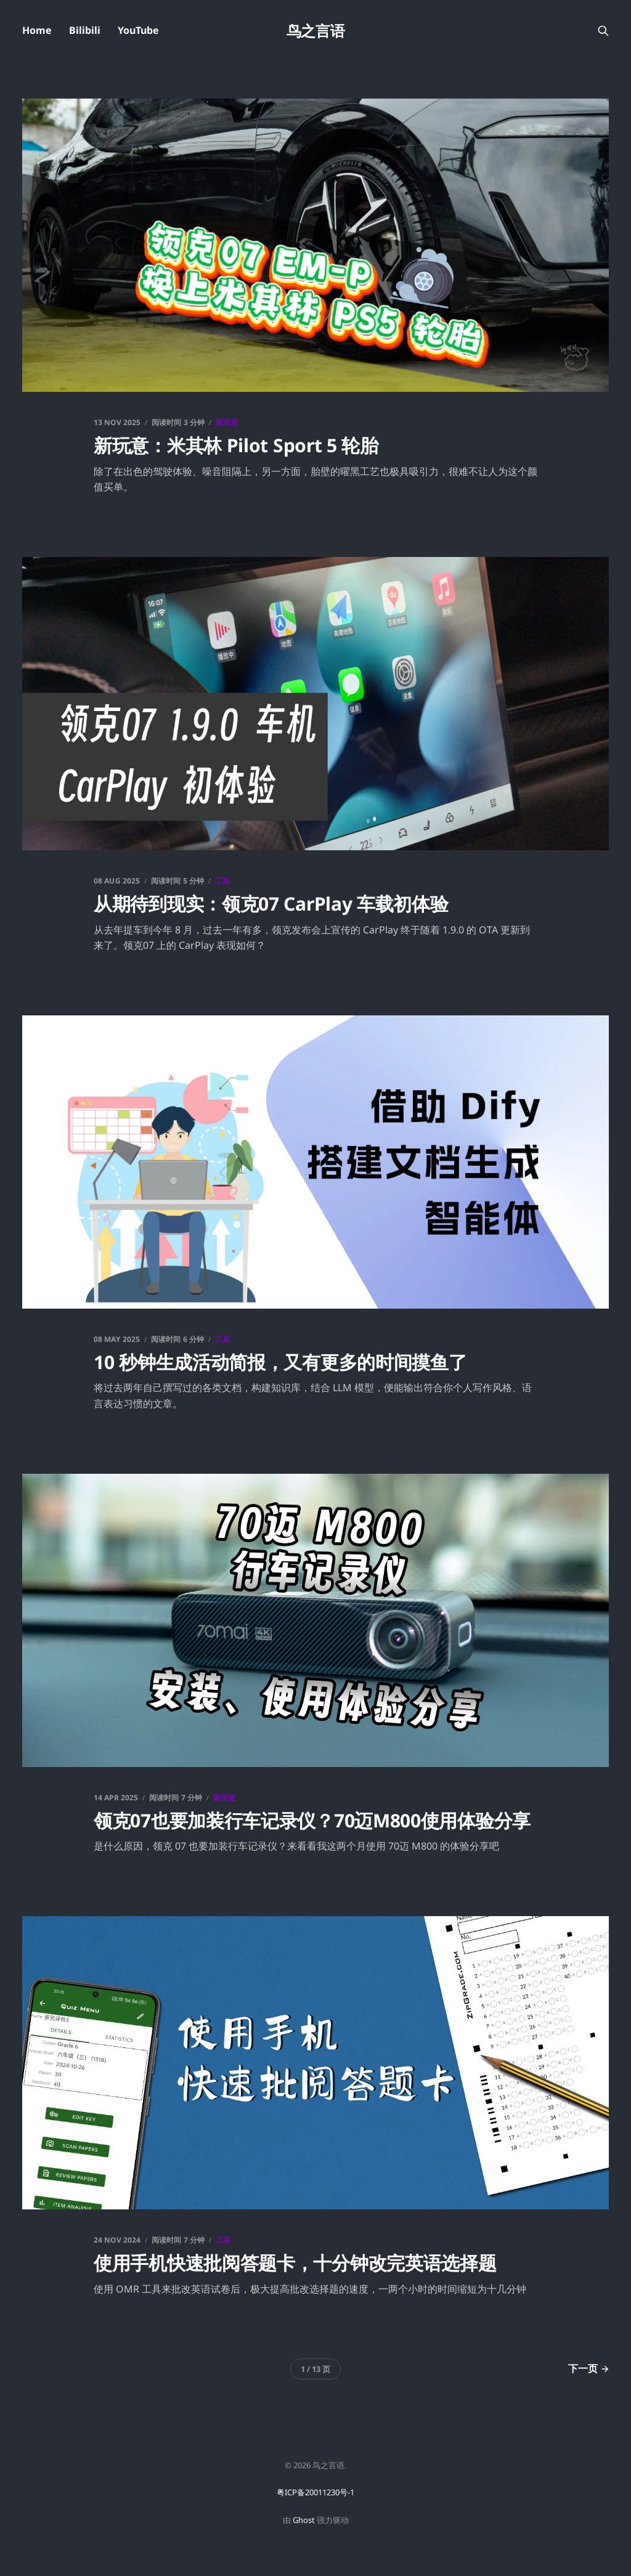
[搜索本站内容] (603, 31)
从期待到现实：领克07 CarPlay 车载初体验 (271, 903)
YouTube (138, 30)
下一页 (588, 2368)
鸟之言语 (315, 30)
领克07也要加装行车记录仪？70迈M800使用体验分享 (312, 1820)
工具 (222, 881)
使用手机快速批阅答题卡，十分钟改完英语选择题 (295, 2262)
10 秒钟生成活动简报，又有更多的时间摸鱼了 (280, 1362)
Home (37, 30)
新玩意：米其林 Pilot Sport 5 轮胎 (236, 445)
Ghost (304, 2519)
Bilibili (84, 30)
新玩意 (227, 422)
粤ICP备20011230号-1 (315, 2492)
